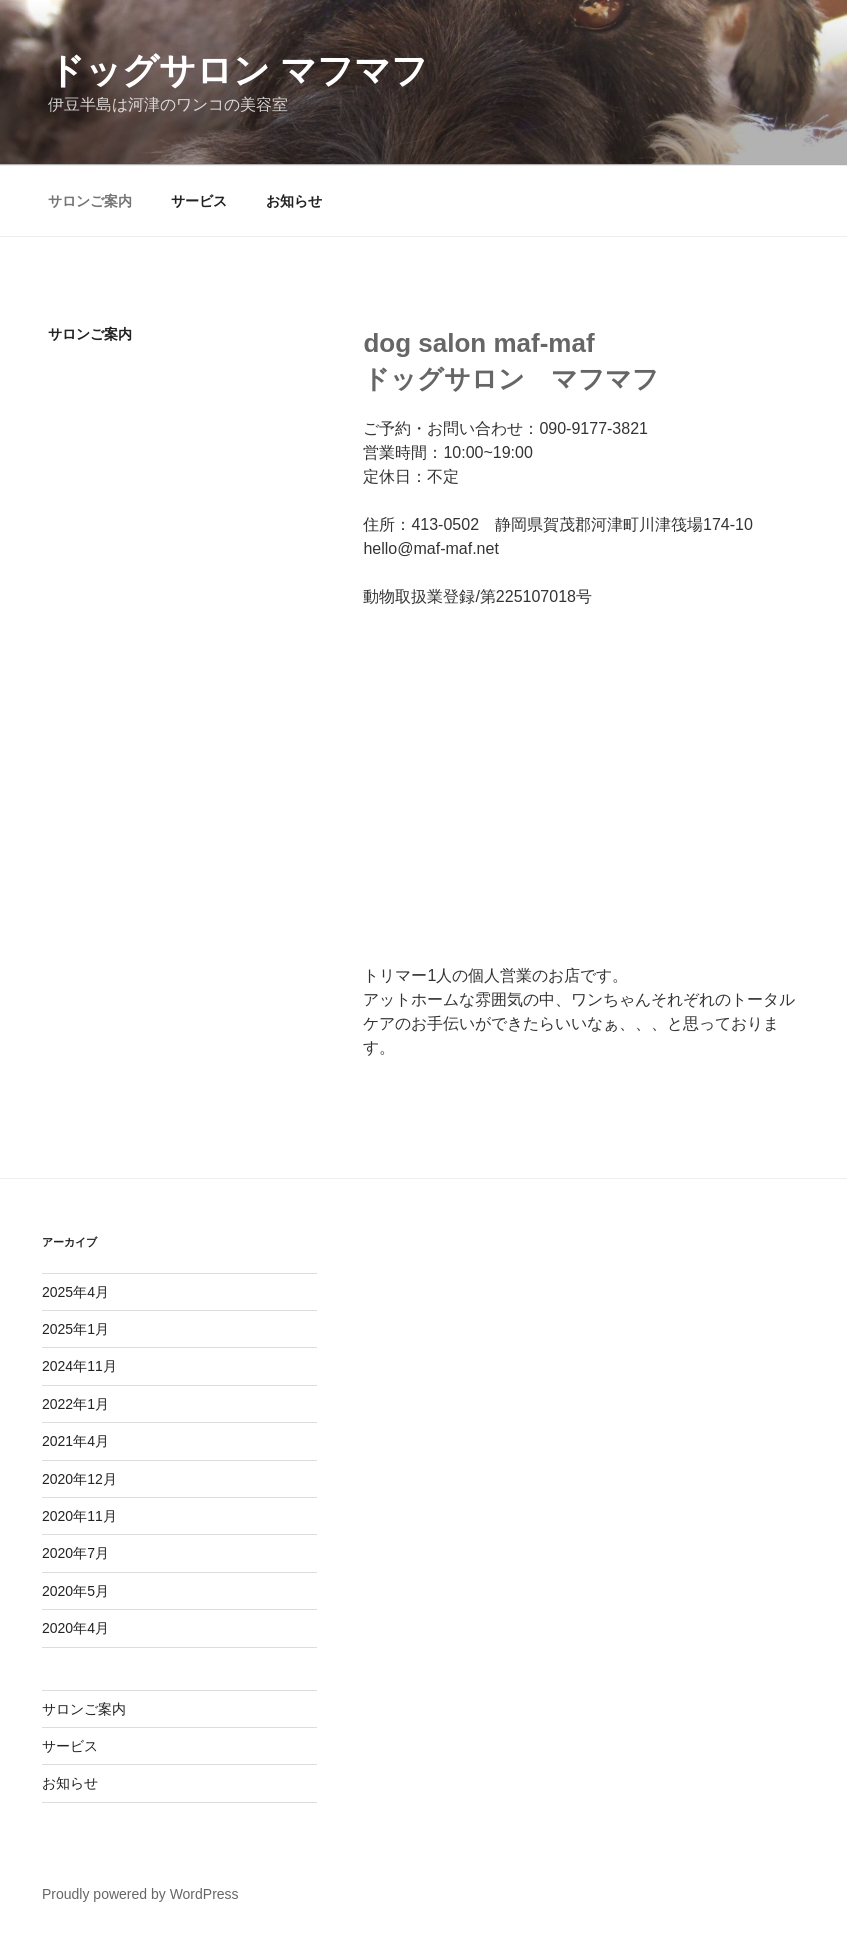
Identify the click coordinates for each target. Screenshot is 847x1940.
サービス (199, 201)
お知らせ (294, 201)
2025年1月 (75, 1329)
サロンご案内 (90, 201)
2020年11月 (79, 1516)
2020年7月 (75, 1553)
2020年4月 (75, 1628)
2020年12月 (79, 1479)
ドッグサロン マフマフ (238, 70)
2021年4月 (75, 1441)
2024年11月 (79, 1366)
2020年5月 (75, 1591)
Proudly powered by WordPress (140, 1894)
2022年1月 (75, 1404)
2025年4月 (75, 1292)
